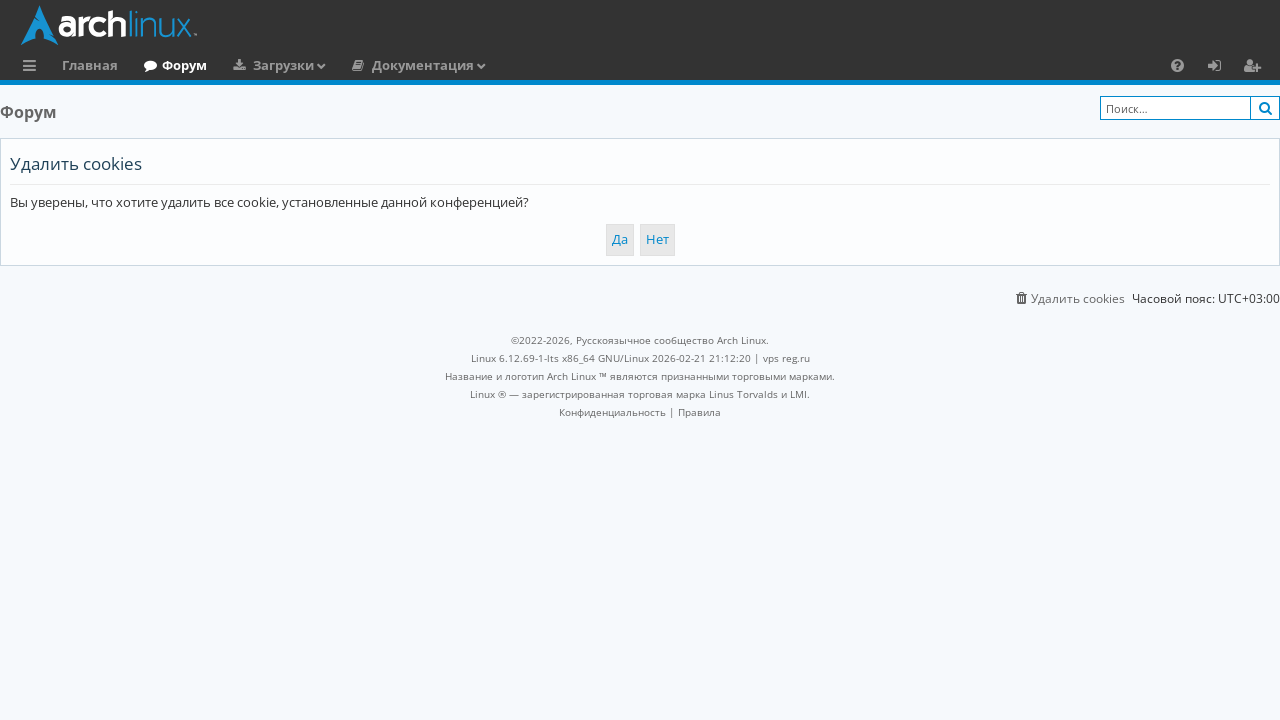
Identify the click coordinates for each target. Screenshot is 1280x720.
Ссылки (33, 68)
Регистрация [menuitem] (1256, 68)
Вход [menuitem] (1221, 68)
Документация (423, 65)
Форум (184, 65)
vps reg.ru (786, 358)
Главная (90, 65)
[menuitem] (1177, 65)
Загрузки (283, 65)
